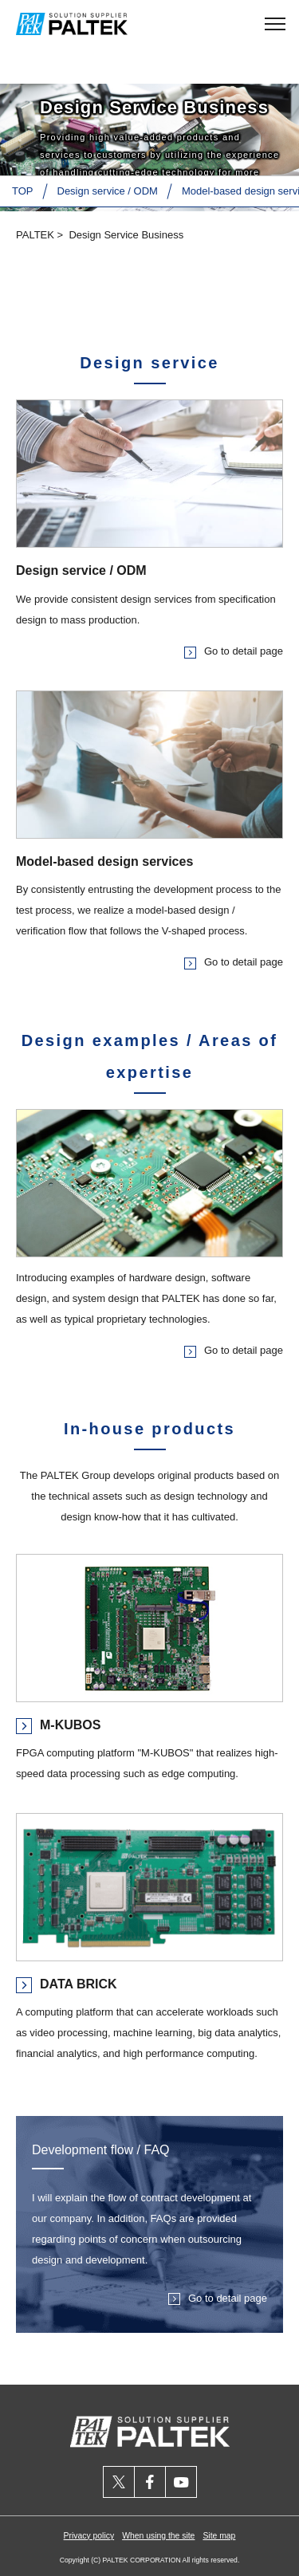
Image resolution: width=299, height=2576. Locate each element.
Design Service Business (126, 235)
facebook (150, 2482)
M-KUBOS (70, 1725)
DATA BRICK (78, 1984)
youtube (181, 2482)
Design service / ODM (107, 191)
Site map (219, 2535)
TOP (22, 191)
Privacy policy (89, 2535)
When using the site (158, 2535)
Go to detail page (243, 651)
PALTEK (35, 235)
